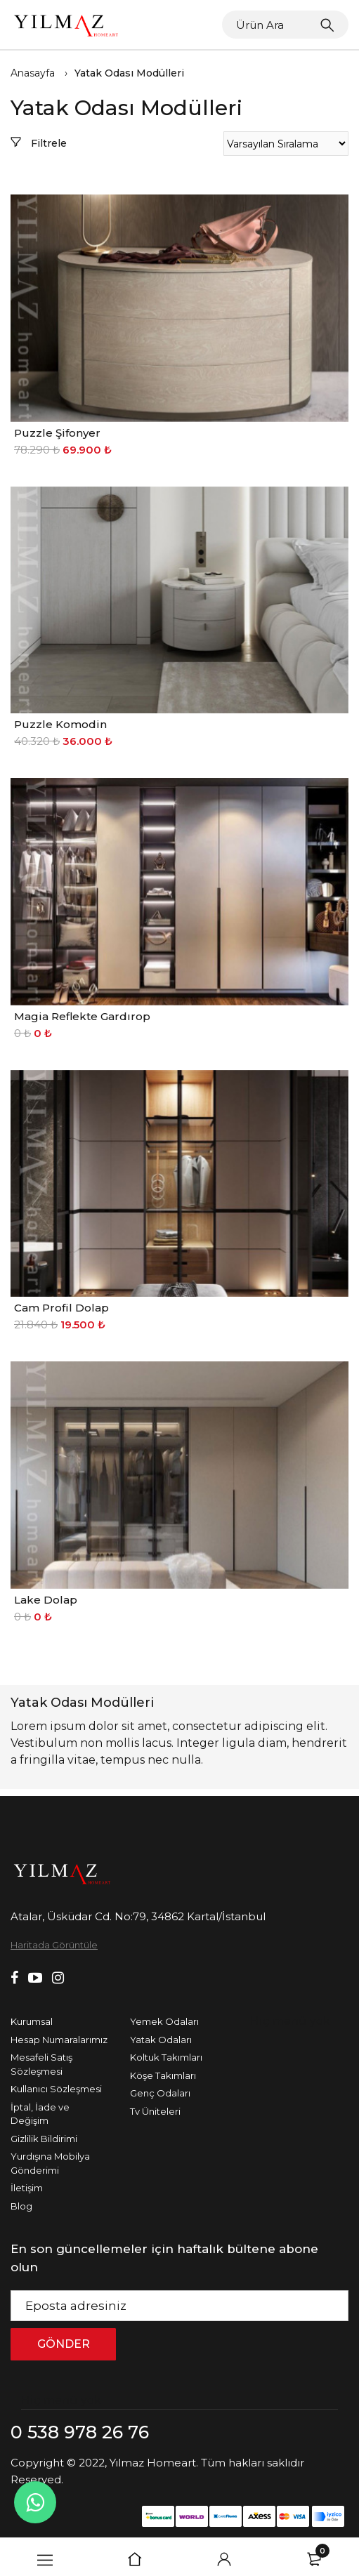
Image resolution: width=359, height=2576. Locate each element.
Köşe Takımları (163, 2075)
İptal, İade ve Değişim (40, 2114)
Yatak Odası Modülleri (129, 73)
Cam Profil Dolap (61, 1307)
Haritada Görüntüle (54, 1944)
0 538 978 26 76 (80, 2432)
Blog (21, 2206)
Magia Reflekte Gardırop (82, 1016)
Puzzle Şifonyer (57, 433)
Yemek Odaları (164, 2021)
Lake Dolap (45, 1599)
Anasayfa (33, 73)
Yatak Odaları (161, 2039)
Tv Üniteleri (155, 2111)
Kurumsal (32, 2021)
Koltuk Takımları (166, 2057)
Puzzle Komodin (60, 724)
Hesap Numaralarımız (59, 2039)
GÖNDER (63, 2344)
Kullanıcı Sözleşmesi (56, 2088)
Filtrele (39, 143)
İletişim (27, 2187)
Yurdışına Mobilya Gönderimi (50, 2163)
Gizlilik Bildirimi (44, 2138)
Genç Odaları (160, 2093)
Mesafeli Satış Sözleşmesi (41, 2064)
